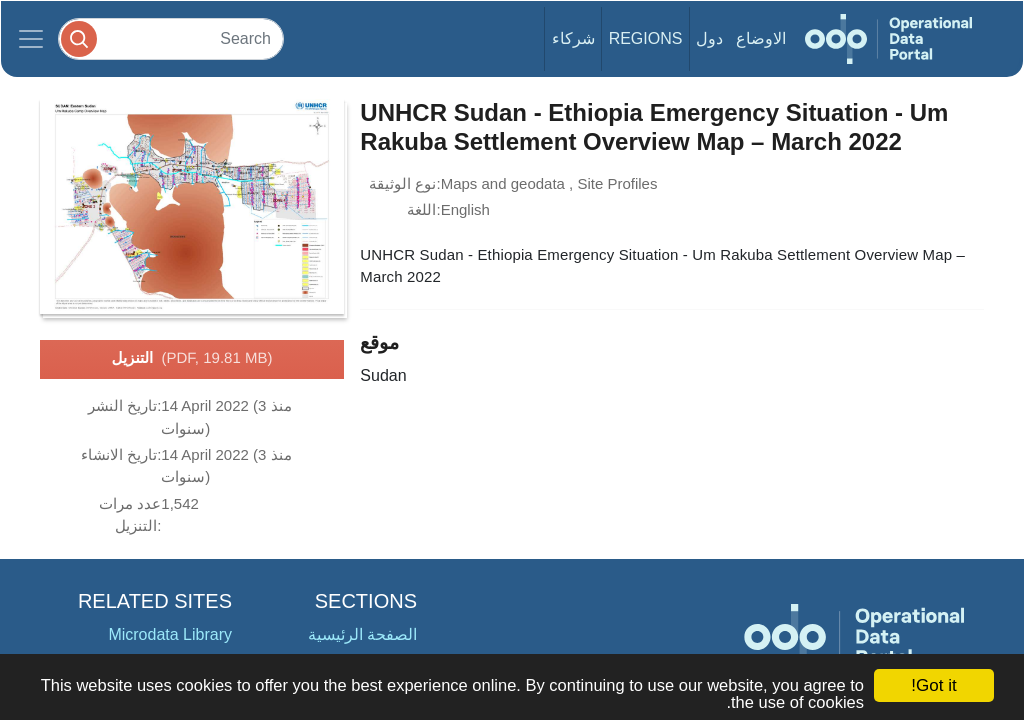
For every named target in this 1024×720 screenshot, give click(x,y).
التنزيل (192, 359)
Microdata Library (170, 634)
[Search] (171, 38)
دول (709, 38)
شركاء (573, 38)
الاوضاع (761, 38)
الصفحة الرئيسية (362, 634)
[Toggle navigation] (31, 39)
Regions (646, 38)
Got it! (933, 685)
